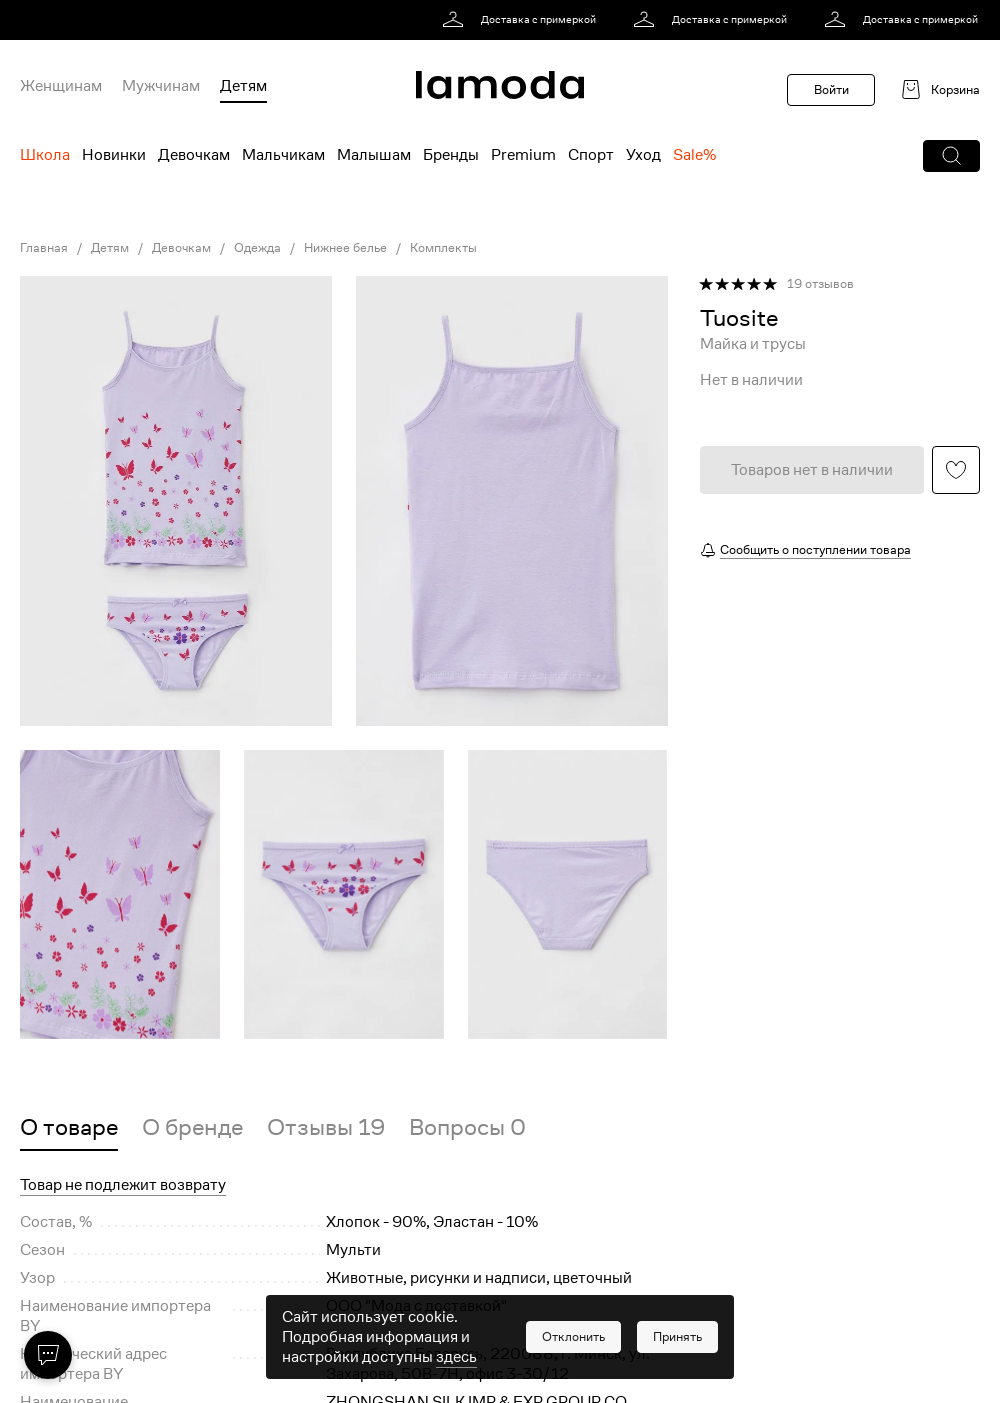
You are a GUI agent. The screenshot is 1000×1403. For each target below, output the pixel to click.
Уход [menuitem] (643, 155)
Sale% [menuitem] (694, 155)
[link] (522, 20)
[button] (951, 156)
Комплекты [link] (443, 248)
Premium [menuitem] (523, 155)
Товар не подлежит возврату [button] (123, 1185)
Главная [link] (44, 248)
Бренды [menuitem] (451, 155)
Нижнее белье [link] (345, 248)
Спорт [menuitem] (591, 155)
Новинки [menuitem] (114, 155)
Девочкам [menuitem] (194, 155)
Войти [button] (831, 89)
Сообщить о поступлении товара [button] (815, 549)
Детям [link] (110, 248)
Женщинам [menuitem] (61, 86)
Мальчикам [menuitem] (283, 155)
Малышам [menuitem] (374, 155)
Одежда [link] (257, 248)
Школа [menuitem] (45, 155)
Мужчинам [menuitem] (161, 86)
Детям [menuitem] (243, 86)
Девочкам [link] (181, 248)
